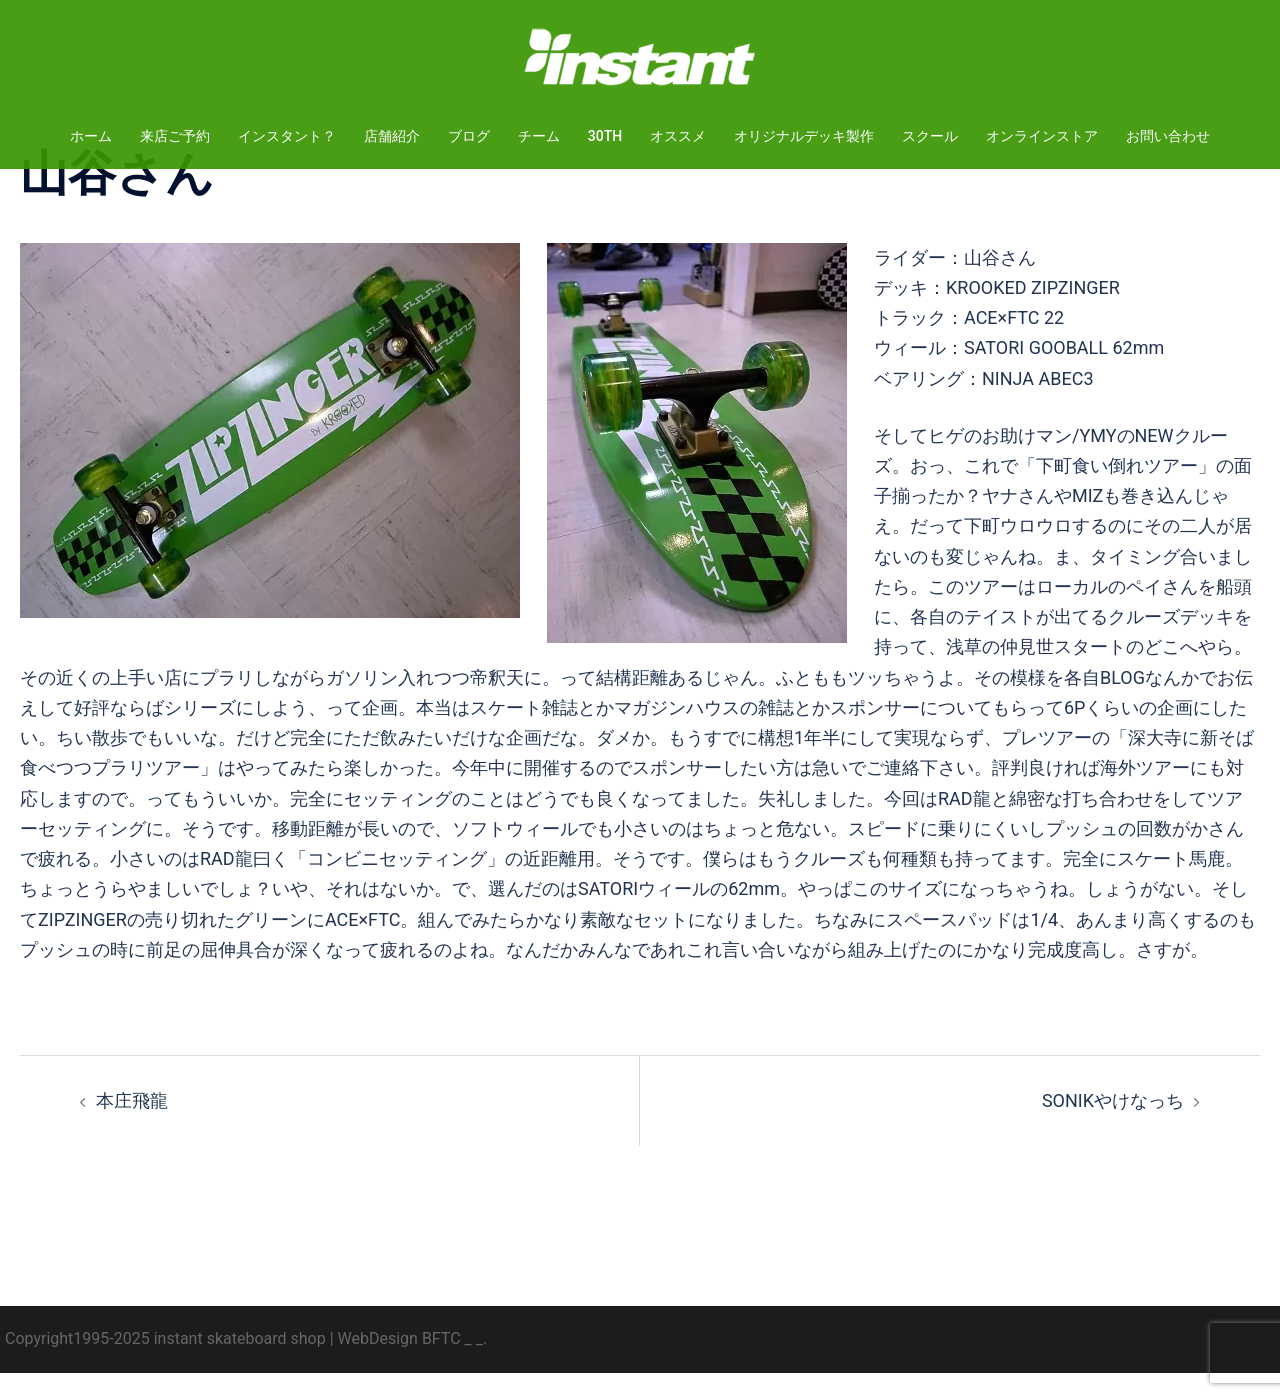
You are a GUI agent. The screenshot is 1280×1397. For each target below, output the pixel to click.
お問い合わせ (1168, 136)
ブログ (469, 136)
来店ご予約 (175, 136)
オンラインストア (1042, 136)
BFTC (441, 1362)
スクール (930, 136)
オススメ (678, 136)
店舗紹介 (392, 136)
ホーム (91, 136)
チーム (539, 136)
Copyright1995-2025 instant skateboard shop (165, 1362)
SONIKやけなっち (1113, 1124)
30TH (605, 136)
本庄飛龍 (132, 1124)
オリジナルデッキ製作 (804, 136)
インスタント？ (287, 136)
